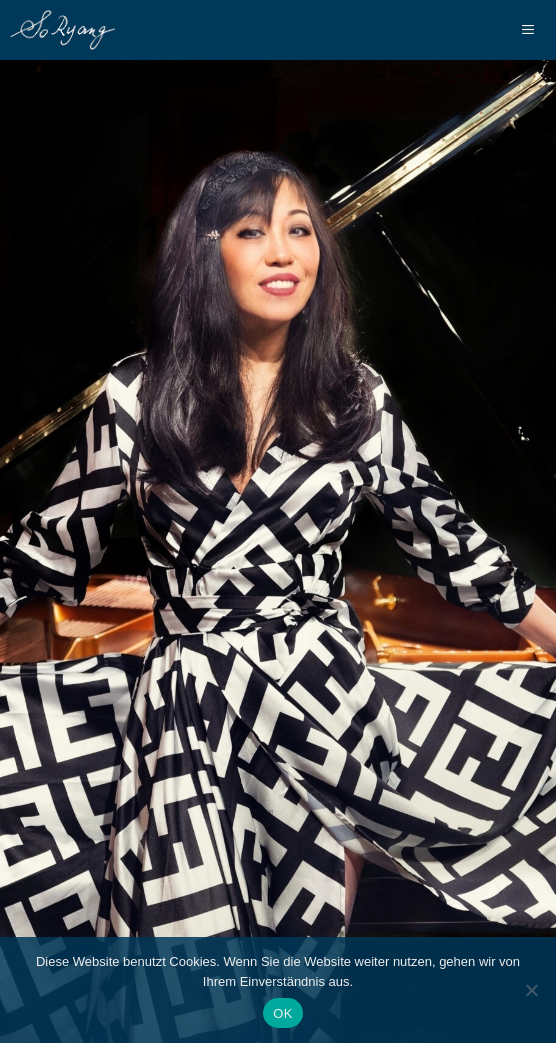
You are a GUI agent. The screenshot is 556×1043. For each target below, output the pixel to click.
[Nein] (531, 990)
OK (282, 1013)
